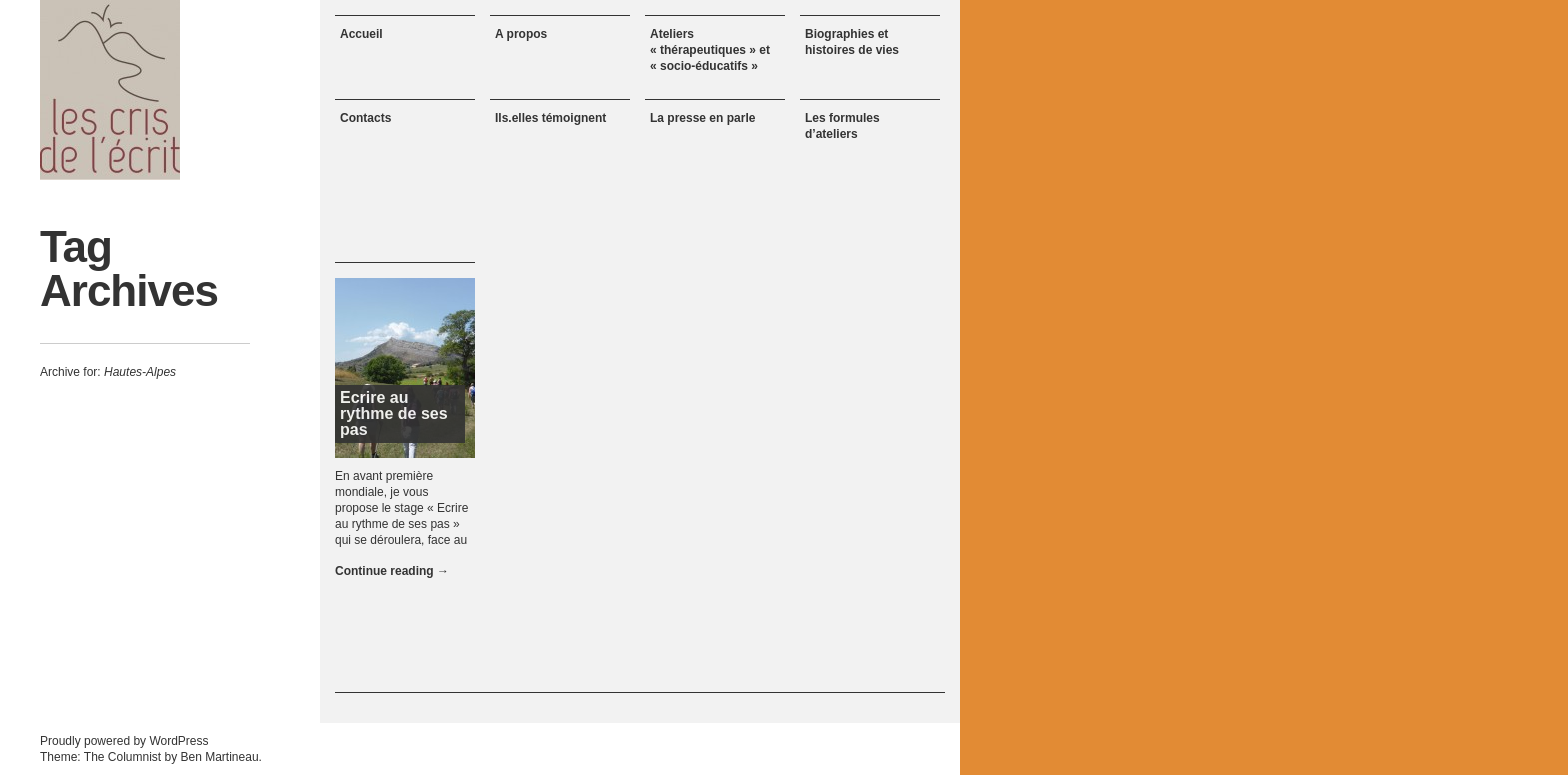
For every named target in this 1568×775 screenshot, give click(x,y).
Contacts (365, 118)
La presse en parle (702, 118)
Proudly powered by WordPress (124, 741)
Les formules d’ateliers (842, 126)
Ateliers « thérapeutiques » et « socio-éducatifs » (710, 50)
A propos (521, 34)
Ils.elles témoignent (550, 118)
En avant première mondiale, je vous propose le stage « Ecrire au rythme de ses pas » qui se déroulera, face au (401, 508)
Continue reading (392, 571)
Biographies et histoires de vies (852, 42)
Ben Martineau (220, 757)
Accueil (361, 34)
